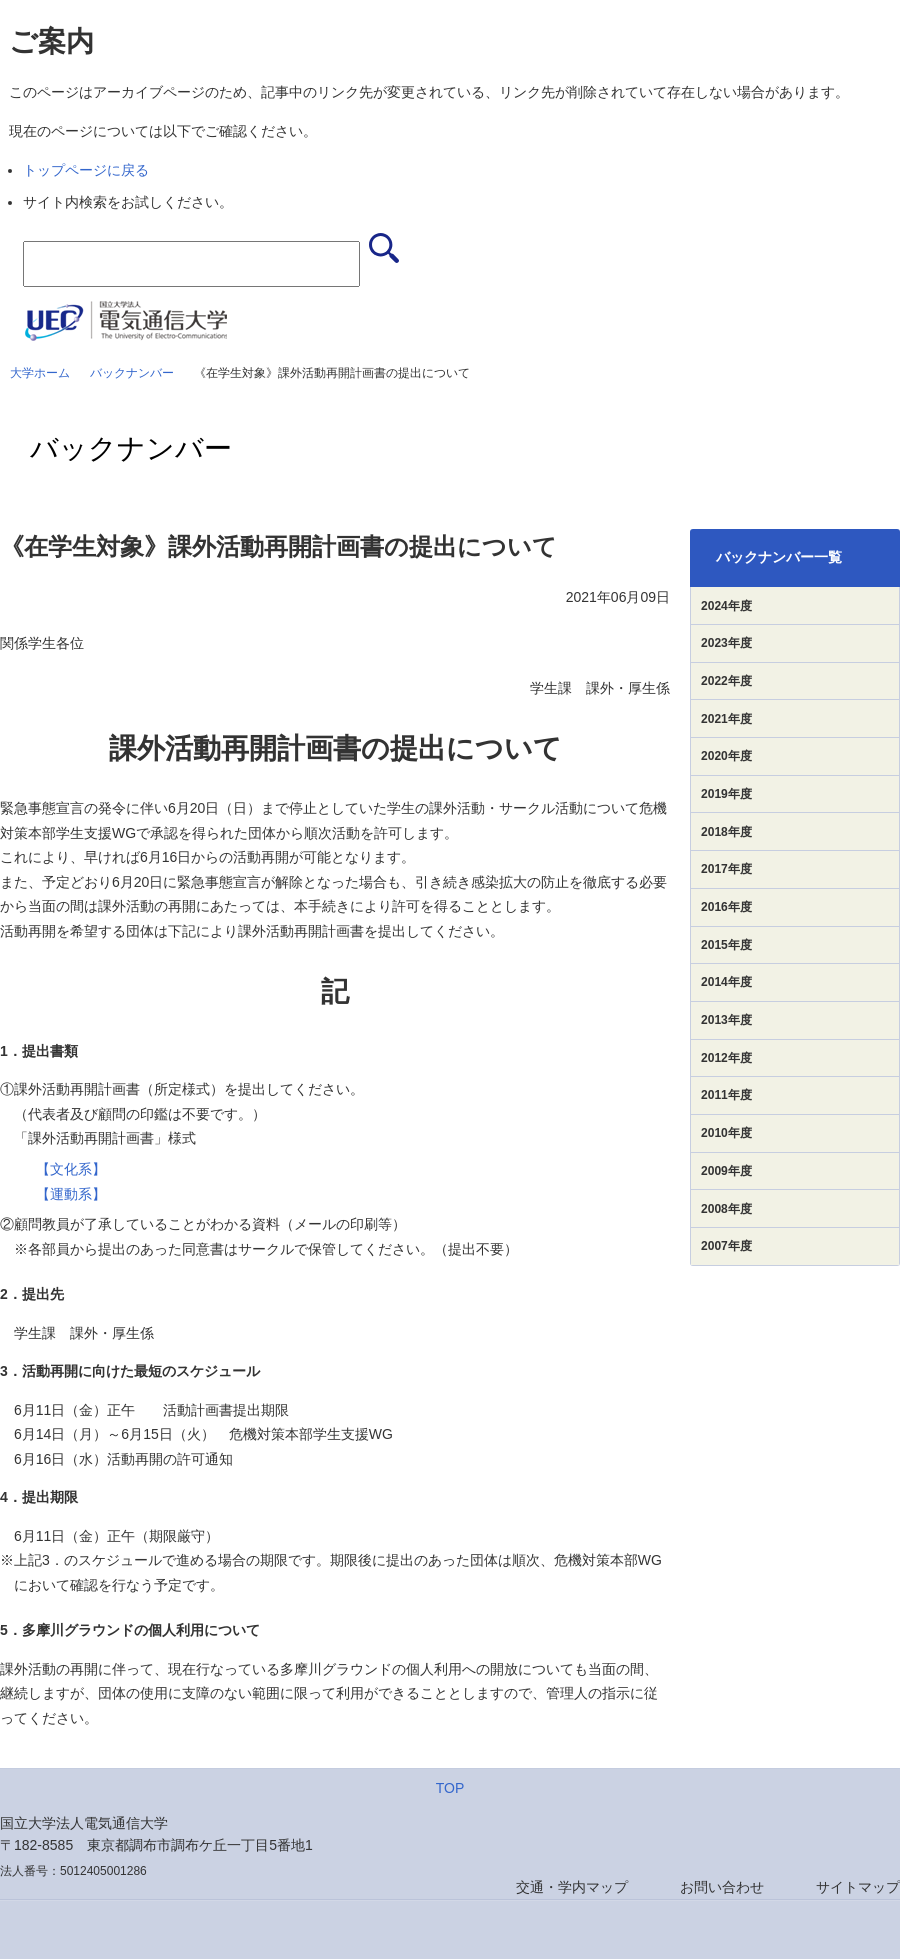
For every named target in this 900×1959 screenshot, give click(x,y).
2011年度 (726, 1095)
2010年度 (726, 1133)
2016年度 (726, 907)
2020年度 (726, 756)
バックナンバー (132, 373)
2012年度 (726, 1058)
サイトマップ (858, 1887)
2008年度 (726, 1209)
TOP (450, 1788)
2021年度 (726, 719)
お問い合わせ (722, 1887)
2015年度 (726, 945)
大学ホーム (40, 373)
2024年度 (726, 606)
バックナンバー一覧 (779, 557)
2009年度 (726, 1171)
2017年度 (726, 869)
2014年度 (726, 982)
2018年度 (726, 832)
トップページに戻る (86, 170)
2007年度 (726, 1246)
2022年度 (726, 681)
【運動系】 (71, 1194)
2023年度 (726, 643)
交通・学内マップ (572, 1887)
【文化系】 (71, 1169)
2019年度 (726, 794)
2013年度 (726, 1020)
